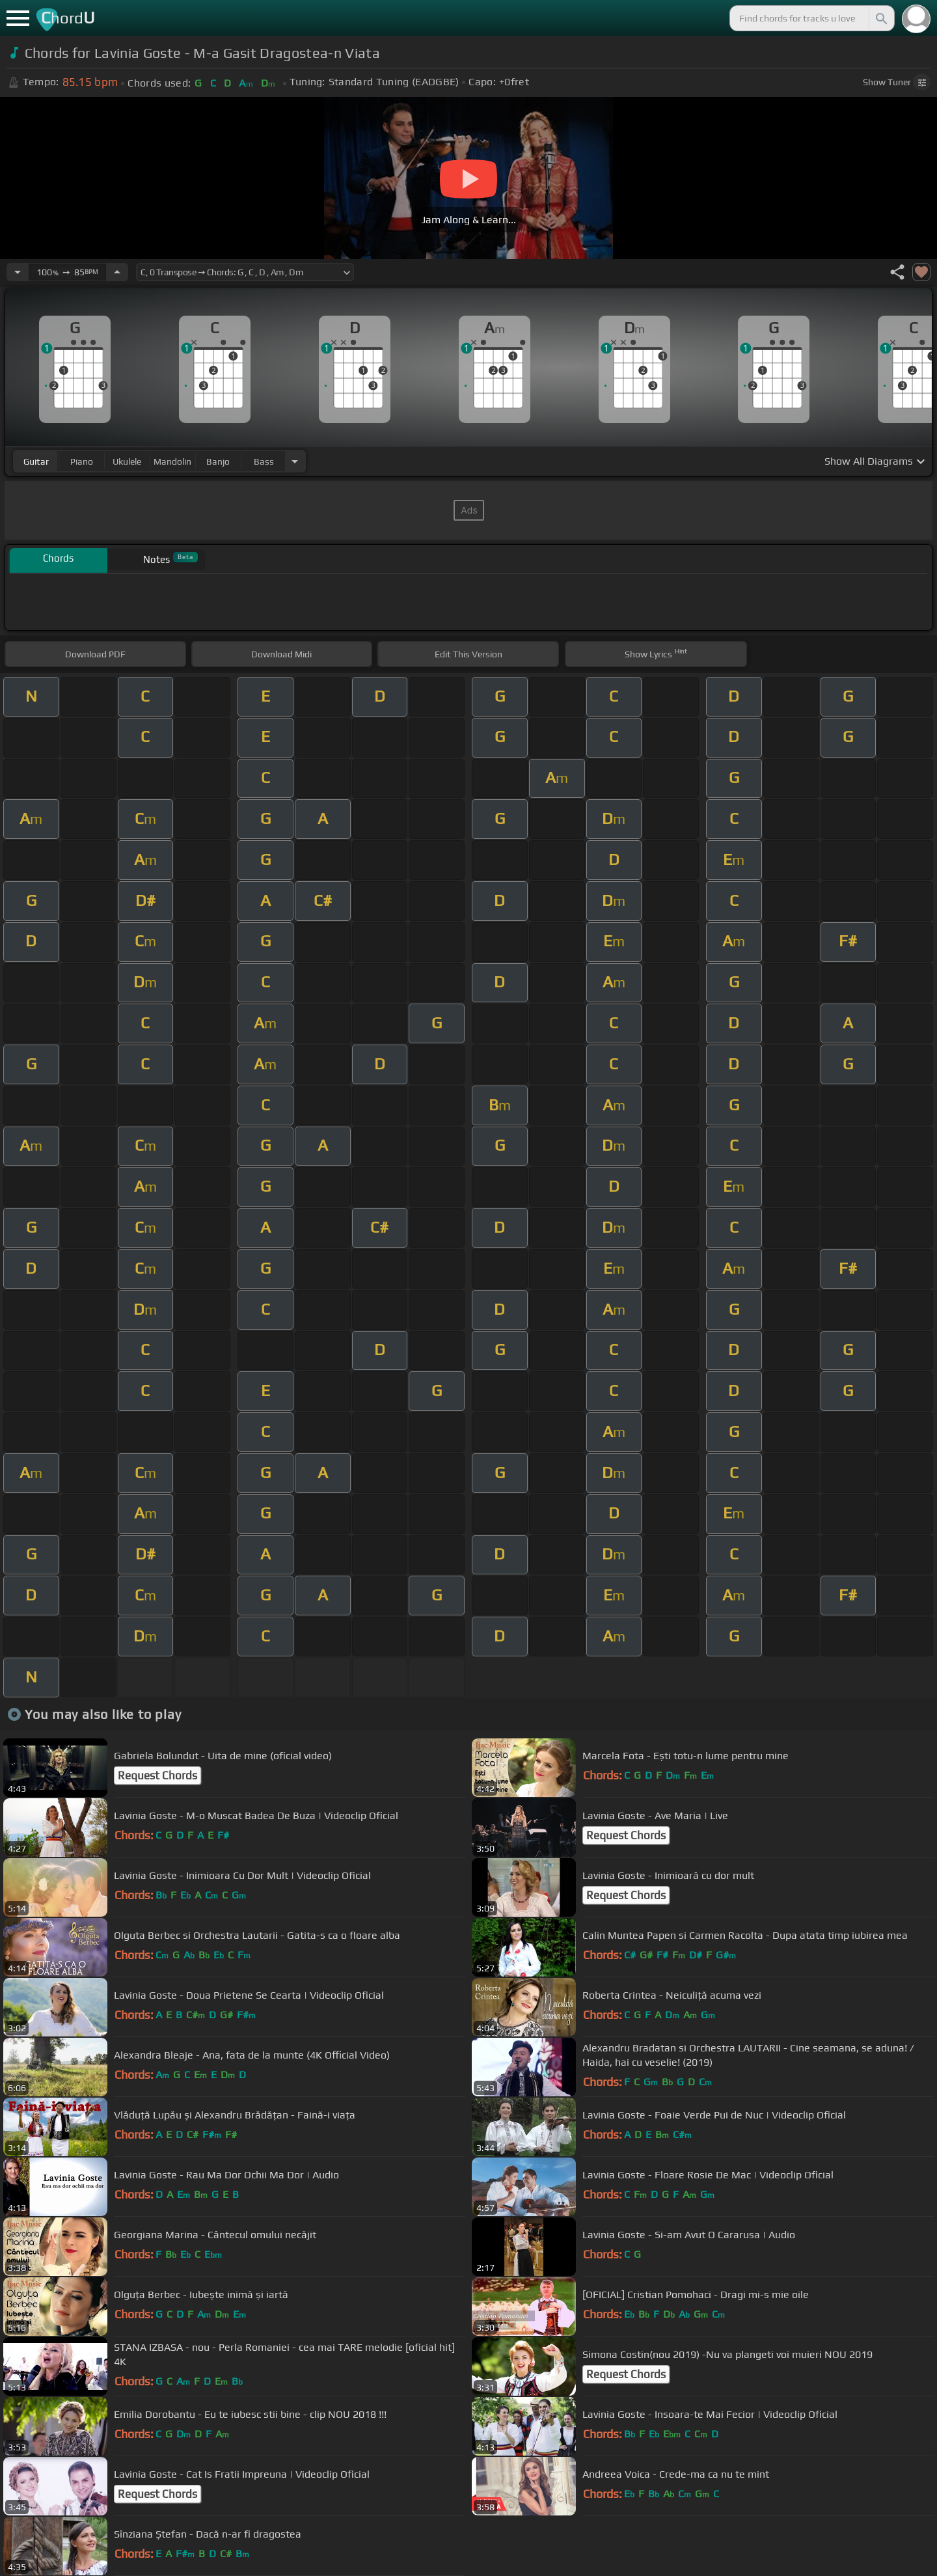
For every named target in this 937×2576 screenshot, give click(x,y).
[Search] (880, 18)
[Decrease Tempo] (18, 272)
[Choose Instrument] (295, 461)
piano (81, 461)
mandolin (172, 461)
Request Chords (157, 1775)
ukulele (127, 461)
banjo (218, 461)
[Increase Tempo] (117, 272)
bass (264, 461)
